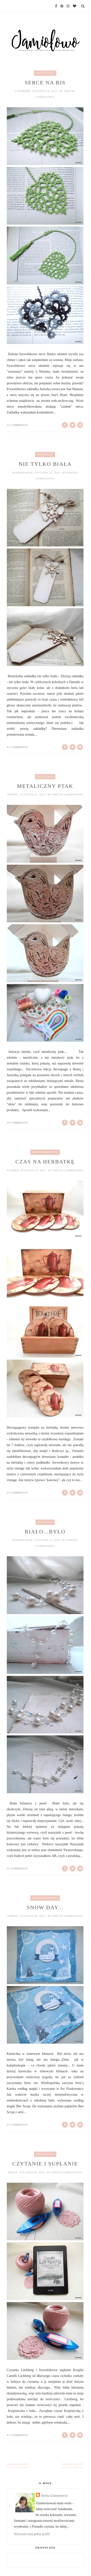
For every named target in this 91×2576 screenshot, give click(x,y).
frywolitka (45, 73)
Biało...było (45, 1532)
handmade (45, 454)
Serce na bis (45, 82)
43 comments (17, 747)
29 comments (17, 1122)
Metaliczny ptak (45, 786)
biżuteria (45, 1522)
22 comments (17, 424)
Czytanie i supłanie (45, 2164)
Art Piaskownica (45, 1152)
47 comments (17, 2435)
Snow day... (45, 1907)
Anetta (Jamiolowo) (54, 2495)
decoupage (45, 776)
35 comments (17, 1868)
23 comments (17, 1492)
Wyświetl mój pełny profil (32, 2534)
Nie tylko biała (45, 464)
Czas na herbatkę (45, 1162)
